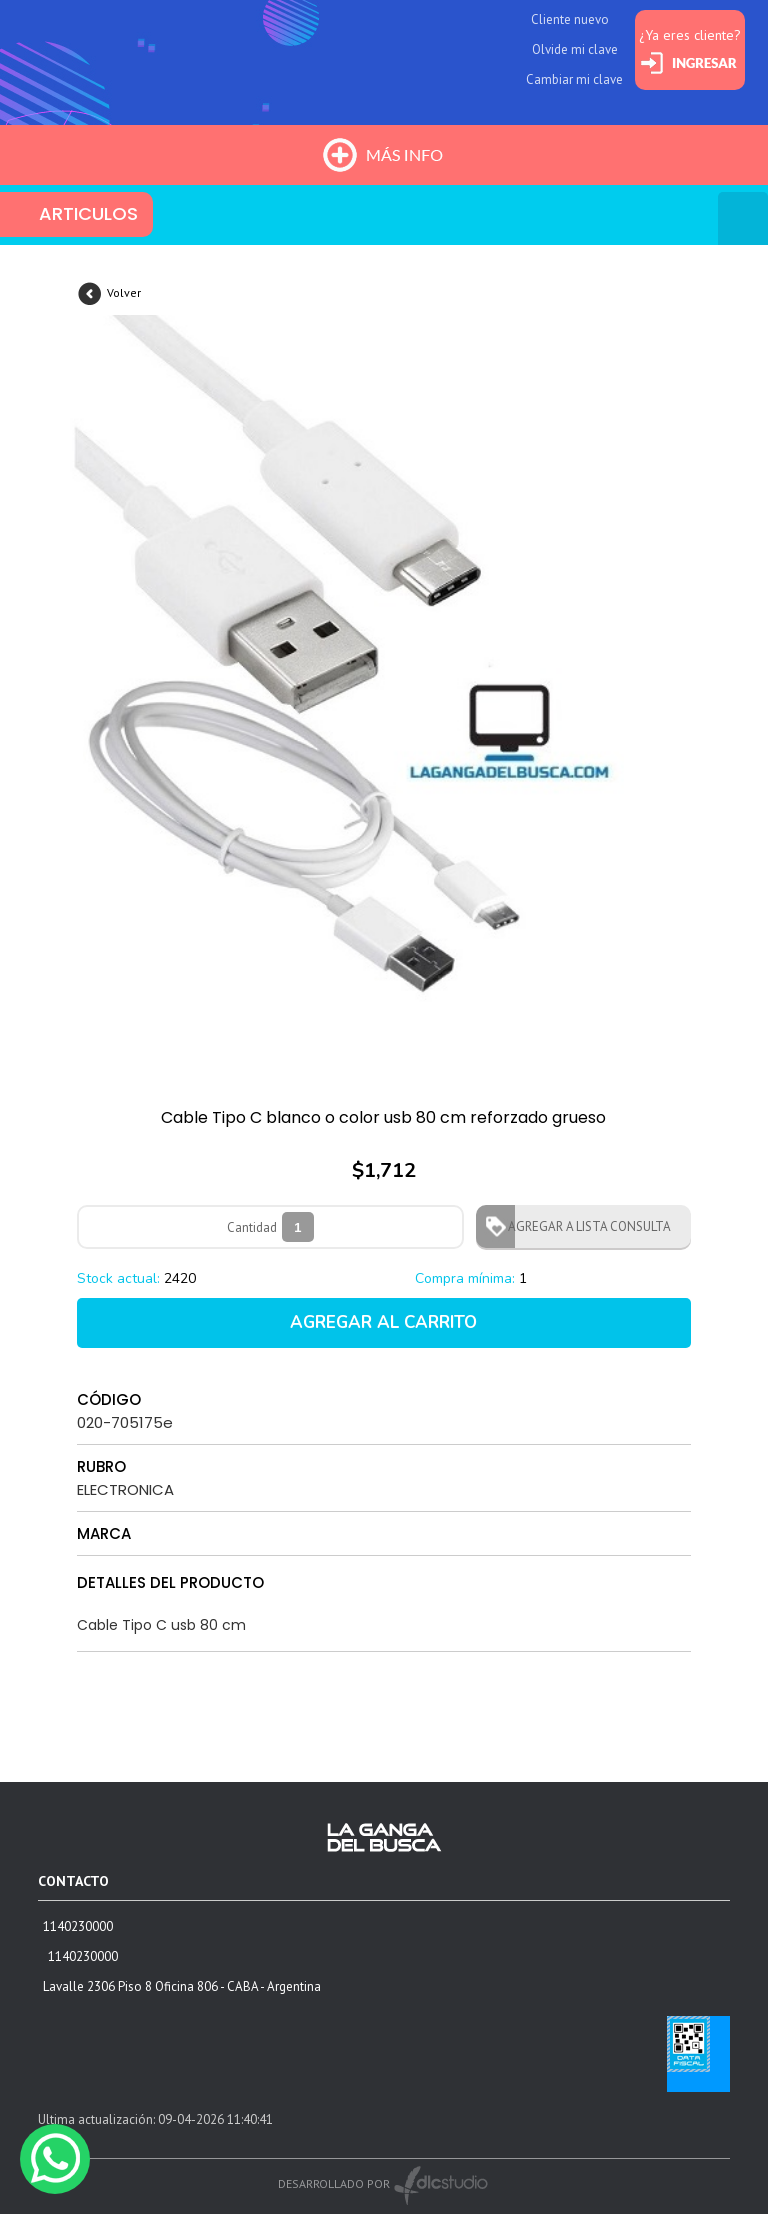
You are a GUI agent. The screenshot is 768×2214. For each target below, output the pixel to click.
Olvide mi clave (575, 49)
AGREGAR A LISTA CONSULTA (583, 1226)
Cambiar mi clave (574, 79)
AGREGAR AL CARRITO (383, 1322)
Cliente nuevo (570, 19)
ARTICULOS (88, 213)
